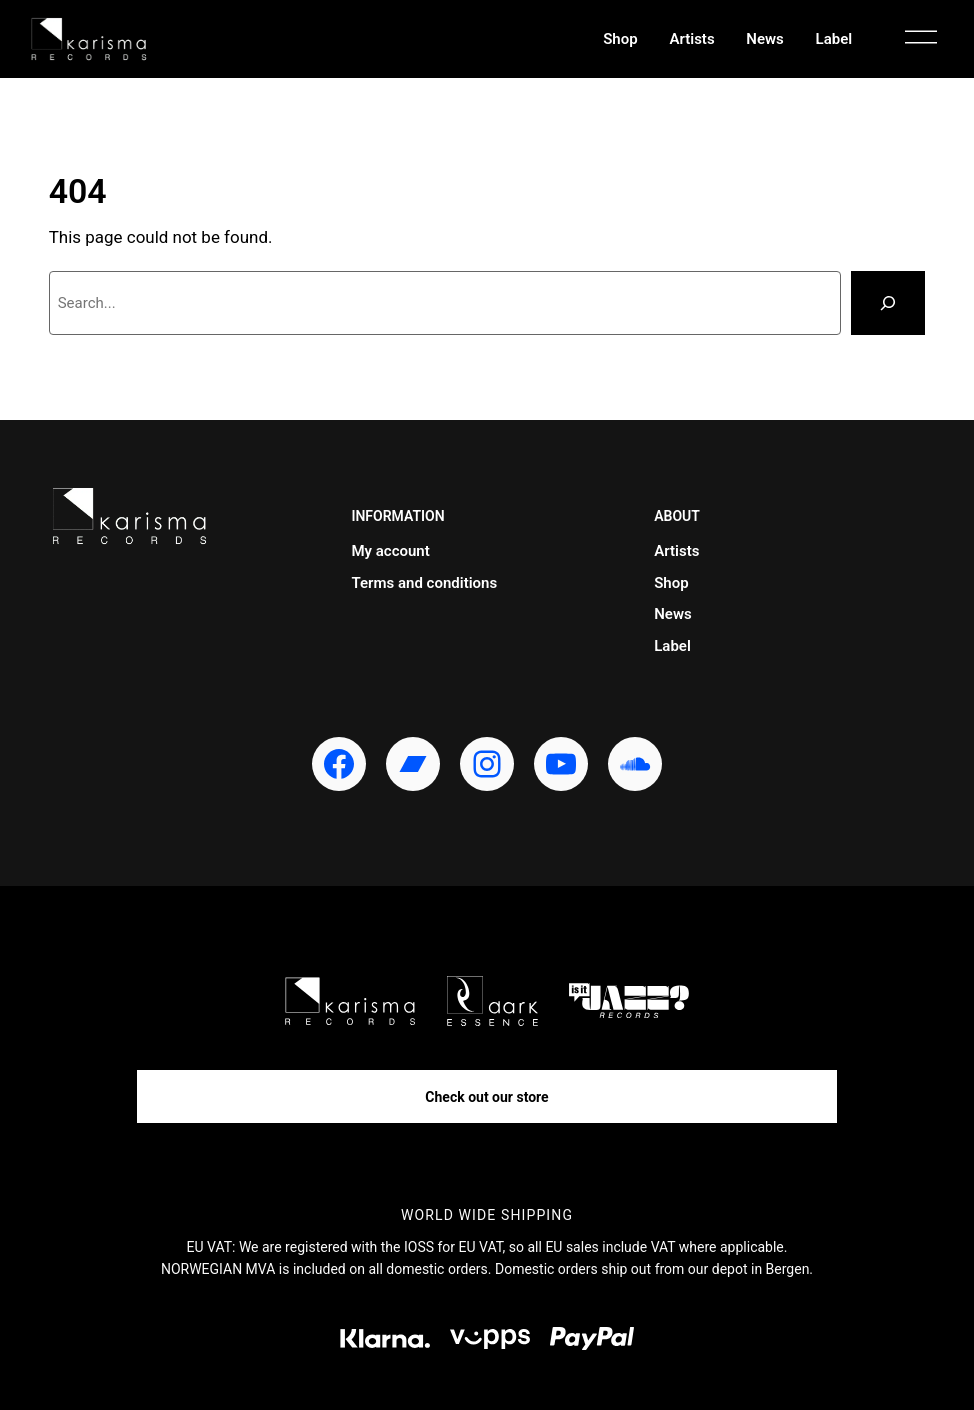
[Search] (888, 302)
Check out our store (486, 1097)
